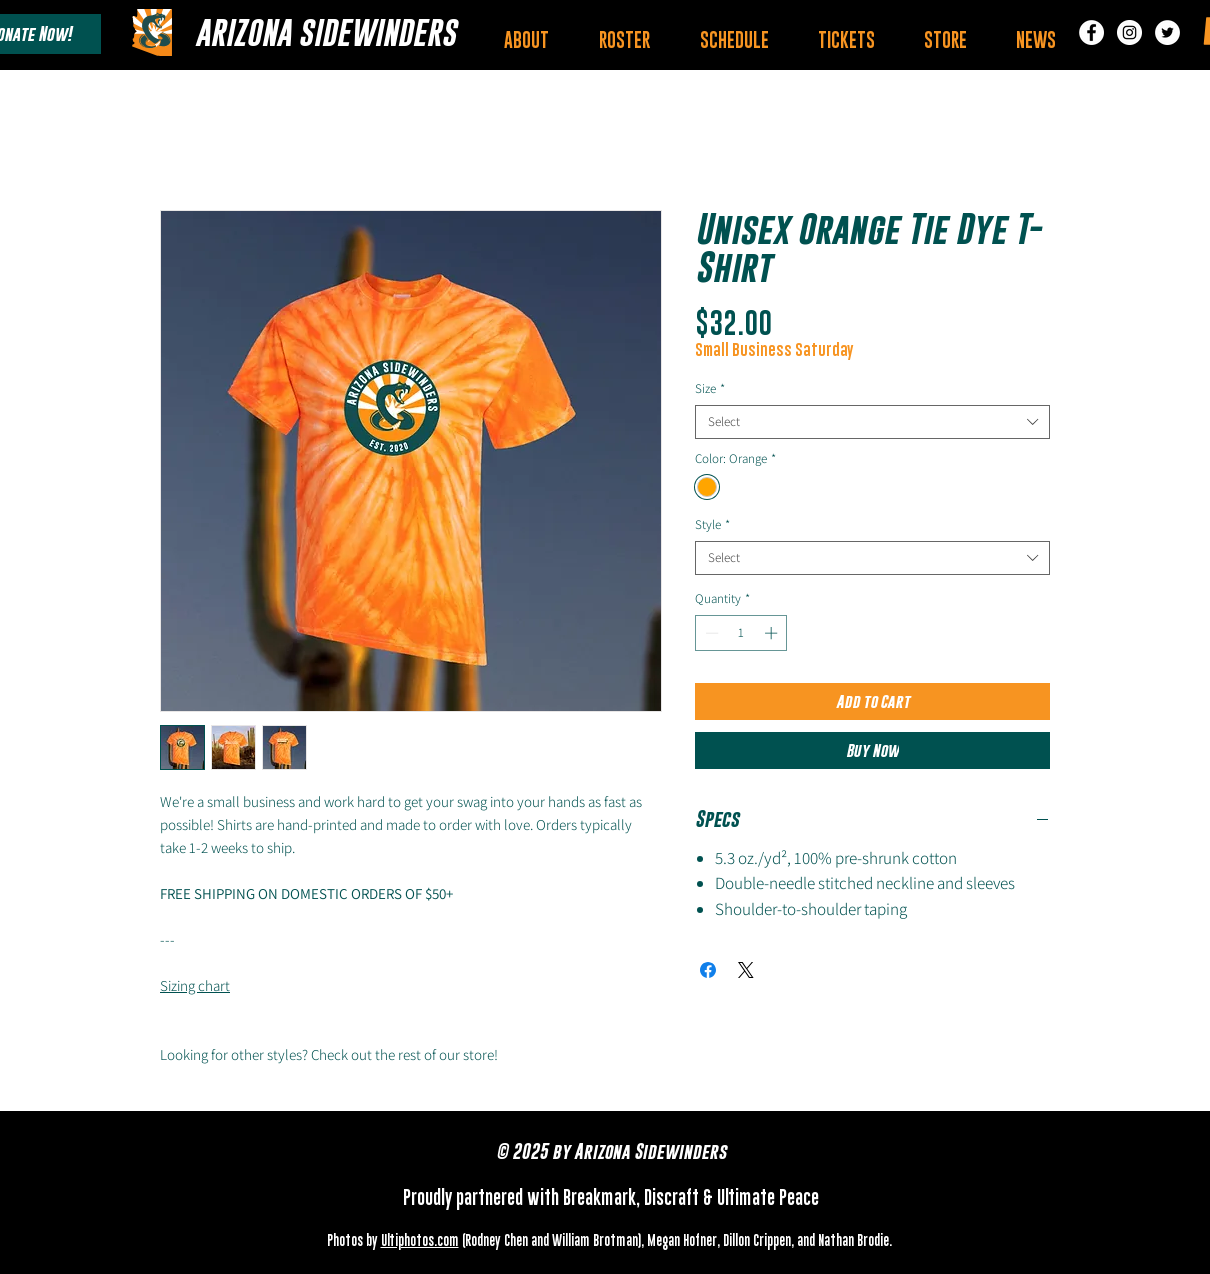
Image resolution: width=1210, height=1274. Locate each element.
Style (712, 525)
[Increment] (773, 633)
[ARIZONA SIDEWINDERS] (325, 32)
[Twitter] (1167, 32)
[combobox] (872, 422)
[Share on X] (746, 970)
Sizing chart (195, 985)
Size (710, 389)
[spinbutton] (741, 633)
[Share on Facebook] (708, 970)
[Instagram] (1129, 32)
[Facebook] (1091, 32)
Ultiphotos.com (420, 1241)
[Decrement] (710, 633)
